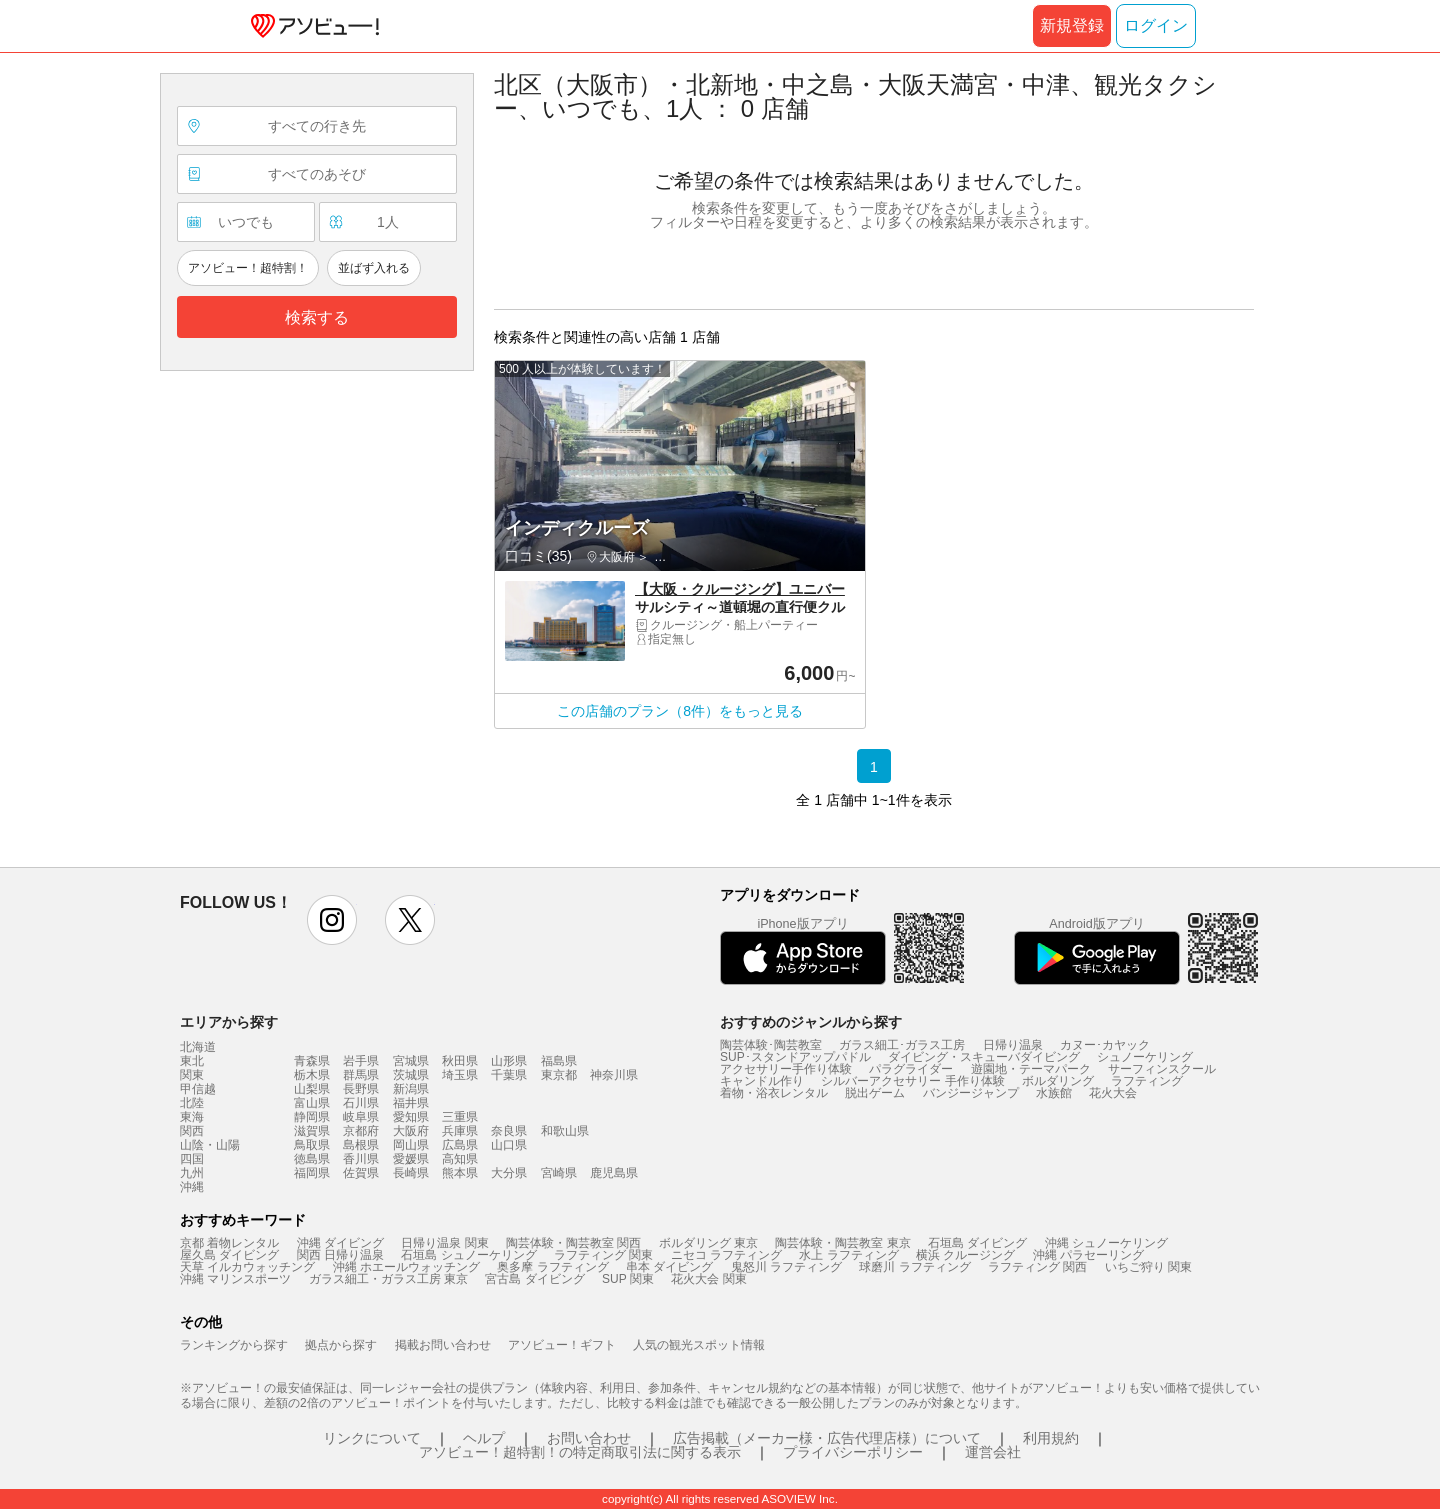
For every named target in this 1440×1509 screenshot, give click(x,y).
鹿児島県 (614, 1173)
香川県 (361, 1159)
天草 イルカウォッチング (247, 1267)
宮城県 (411, 1061)
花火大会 (1113, 1093)
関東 (192, 1075)
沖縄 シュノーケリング (1106, 1243)
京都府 (361, 1131)
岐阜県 (361, 1117)
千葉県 (509, 1075)
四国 (192, 1159)
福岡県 (312, 1173)
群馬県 (361, 1075)
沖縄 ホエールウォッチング (406, 1267)
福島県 (559, 1061)
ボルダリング (1058, 1081)
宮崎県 (559, 1173)
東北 (192, 1061)
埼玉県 (460, 1075)
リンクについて (372, 1438)
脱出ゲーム (875, 1093)
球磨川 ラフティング (914, 1267)
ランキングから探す (234, 1345)
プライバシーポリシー (853, 1452)
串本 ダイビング (669, 1267)
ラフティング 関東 (603, 1255)
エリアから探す (229, 1022)
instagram (332, 920)
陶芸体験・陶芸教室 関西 (573, 1243)
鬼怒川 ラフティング (786, 1267)
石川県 (361, 1103)
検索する (317, 317)
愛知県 (411, 1117)
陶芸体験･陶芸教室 (771, 1045)
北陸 (192, 1103)
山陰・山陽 (210, 1145)
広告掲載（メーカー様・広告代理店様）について (827, 1438)
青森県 (312, 1061)
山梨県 (312, 1089)
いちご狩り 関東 (1148, 1267)
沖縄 (192, 1187)
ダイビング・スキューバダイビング (984, 1057)
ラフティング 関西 (1037, 1267)
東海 (192, 1117)
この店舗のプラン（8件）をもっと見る (680, 711)
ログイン (1156, 25)
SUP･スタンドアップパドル (795, 1057)
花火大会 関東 (708, 1279)
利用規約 (1051, 1438)
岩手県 (361, 1061)
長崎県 (411, 1173)
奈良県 (509, 1131)
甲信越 (198, 1089)
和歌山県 (565, 1131)
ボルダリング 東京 (708, 1243)
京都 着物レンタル (229, 1243)
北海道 (198, 1047)
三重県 (460, 1117)
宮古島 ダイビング (534, 1279)
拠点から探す (341, 1345)
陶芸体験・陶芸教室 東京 (842, 1243)
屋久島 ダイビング (229, 1255)
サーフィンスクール (1162, 1069)
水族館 (1054, 1093)
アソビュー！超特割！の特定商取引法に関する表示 (580, 1452)
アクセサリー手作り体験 (786, 1069)
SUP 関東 (628, 1279)
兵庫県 (460, 1131)
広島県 (460, 1145)
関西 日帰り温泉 (340, 1255)
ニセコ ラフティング (726, 1255)
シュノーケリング (1145, 1057)
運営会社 (993, 1452)
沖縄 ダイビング (340, 1243)
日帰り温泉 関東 (444, 1243)
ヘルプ (484, 1438)
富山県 (312, 1103)
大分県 (509, 1173)
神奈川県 (614, 1075)
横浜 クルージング (965, 1255)
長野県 (361, 1089)
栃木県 (312, 1075)
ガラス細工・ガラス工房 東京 (388, 1279)
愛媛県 (411, 1159)
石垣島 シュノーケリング (468, 1255)
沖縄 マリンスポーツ (235, 1279)
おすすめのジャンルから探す (811, 1022)
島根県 (361, 1145)
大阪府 (411, 1131)
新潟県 (411, 1089)
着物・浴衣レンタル (774, 1093)
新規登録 (1072, 25)
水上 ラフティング (848, 1255)
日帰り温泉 (1013, 1045)
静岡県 (312, 1117)
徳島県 (312, 1159)
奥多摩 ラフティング (552, 1267)
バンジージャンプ (971, 1093)
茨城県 (411, 1075)
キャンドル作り (762, 1081)
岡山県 (411, 1145)
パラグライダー (911, 1069)
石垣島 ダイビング (977, 1243)
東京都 (559, 1075)
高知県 (460, 1159)
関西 (192, 1131)
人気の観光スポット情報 (699, 1345)
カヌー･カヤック (1105, 1045)
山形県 (509, 1061)
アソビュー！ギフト (562, 1345)
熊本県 (460, 1173)
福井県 (411, 1103)
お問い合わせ (589, 1438)
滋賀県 (312, 1131)
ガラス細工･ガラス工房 (902, 1045)
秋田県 (460, 1061)
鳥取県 (312, 1145)
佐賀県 (361, 1173)
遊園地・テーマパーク (1031, 1069)
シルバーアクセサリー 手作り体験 (912, 1081)
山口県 (509, 1145)
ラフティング (1147, 1081)
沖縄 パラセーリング (1088, 1255)
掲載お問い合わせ (443, 1345)
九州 (192, 1173)
